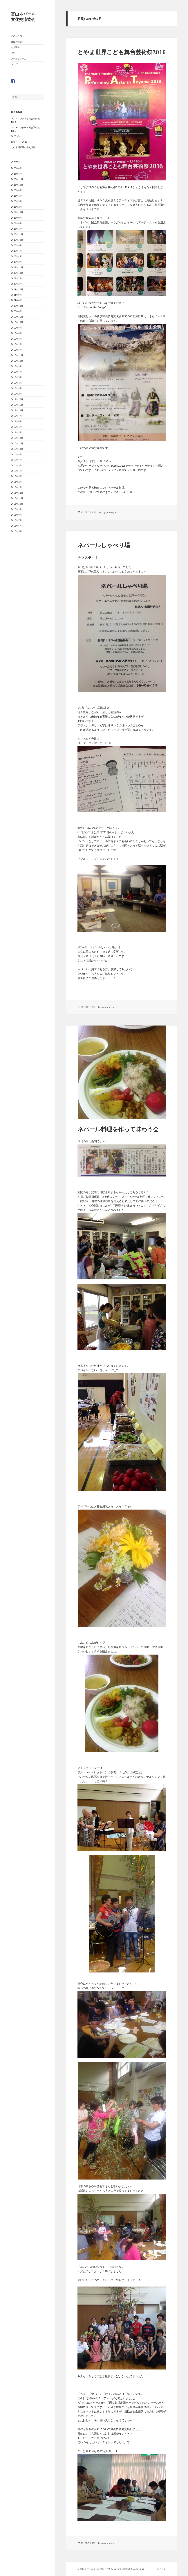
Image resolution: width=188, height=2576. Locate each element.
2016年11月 (17, 443)
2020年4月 (16, 311)
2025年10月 (17, 184)
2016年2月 (16, 481)
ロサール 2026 (19, 141)
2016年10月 (17, 448)
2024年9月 (16, 217)
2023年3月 (16, 261)
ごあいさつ (16, 35)
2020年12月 (17, 305)
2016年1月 (16, 487)
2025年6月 (16, 190)
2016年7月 (16, 459)
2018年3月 (16, 388)
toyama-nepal (109, 512)
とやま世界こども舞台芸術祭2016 (121, 52)
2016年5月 (16, 465)
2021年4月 (16, 300)
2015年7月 (16, 520)
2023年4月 (16, 256)
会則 (13, 53)
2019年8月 (16, 327)
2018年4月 (16, 382)
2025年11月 (17, 179)
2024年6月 (16, 223)
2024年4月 (16, 228)
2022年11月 (17, 267)
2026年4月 (16, 168)
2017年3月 (16, 432)
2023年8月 (16, 245)
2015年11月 (17, 498)
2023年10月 (17, 239)
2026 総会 (16, 136)
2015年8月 (16, 514)
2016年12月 (17, 437)
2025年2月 (16, 206)
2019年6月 (16, 333)
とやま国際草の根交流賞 (23, 147)
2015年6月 (16, 525)
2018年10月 (17, 360)
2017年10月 (17, 410)
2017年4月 (16, 426)
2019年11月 (17, 316)
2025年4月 (16, 195)
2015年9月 (16, 509)
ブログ (14, 64)
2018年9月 (16, 366)
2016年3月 (16, 476)
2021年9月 (16, 294)
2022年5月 (16, 283)
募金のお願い (17, 41)
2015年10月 (17, 503)
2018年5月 (16, 377)
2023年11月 (17, 234)
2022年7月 (16, 278)
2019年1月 (16, 349)
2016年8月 (16, 454)
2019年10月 (17, 322)
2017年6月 (16, 421)
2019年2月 (16, 344)
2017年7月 (16, 415)
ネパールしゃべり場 (103, 545)
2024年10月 (17, 212)
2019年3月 (16, 338)
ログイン (161, 2568)
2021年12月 (17, 289)
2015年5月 (16, 531)
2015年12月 (17, 492)
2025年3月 (16, 201)
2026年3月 (16, 173)
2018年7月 (16, 371)
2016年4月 (16, 470)
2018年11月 (17, 355)
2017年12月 (17, 399)
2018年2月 (16, 393)
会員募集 (15, 47)
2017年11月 (17, 404)
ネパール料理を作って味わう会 (118, 1129)
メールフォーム (18, 58)
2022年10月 (17, 272)
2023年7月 (16, 250)
